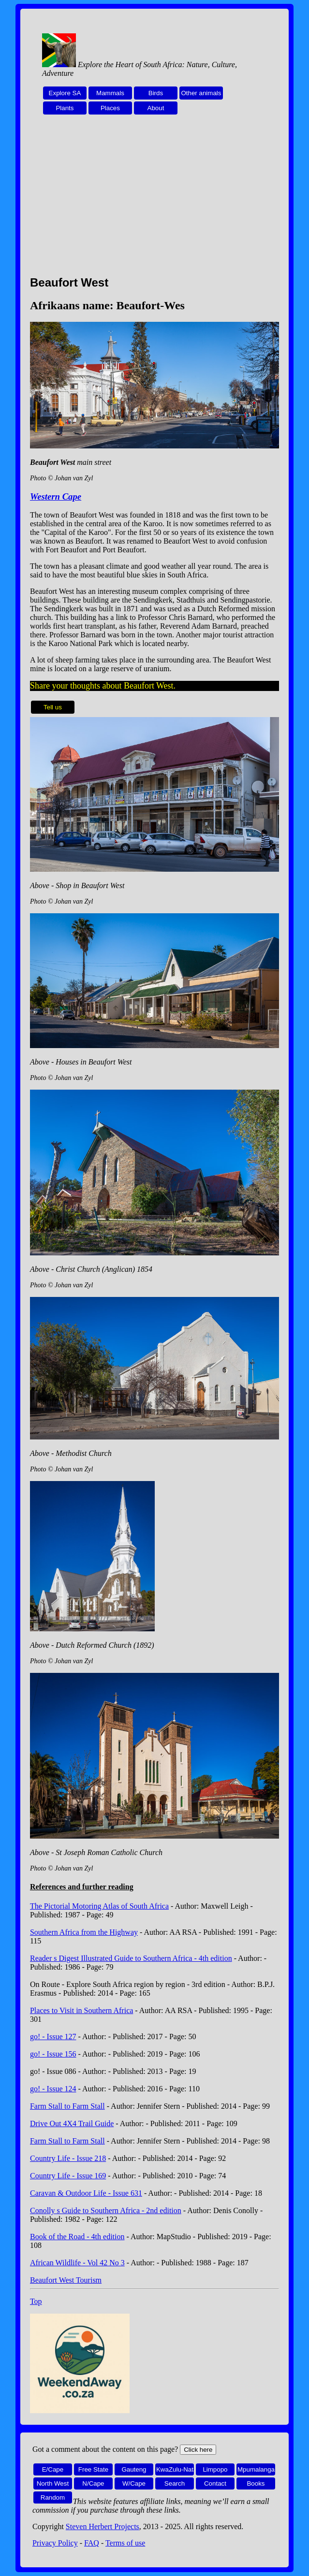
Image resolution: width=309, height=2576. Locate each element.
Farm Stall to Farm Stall (67, 2106)
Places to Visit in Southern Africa (81, 2010)
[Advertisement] (154, 200)
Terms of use (125, 2543)
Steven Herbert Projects (102, 2526)
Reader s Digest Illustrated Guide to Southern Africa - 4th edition (131, 1958)
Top (36, 2301)
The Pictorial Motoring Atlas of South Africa (99, 1906)
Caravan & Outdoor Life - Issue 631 (86, 2193)
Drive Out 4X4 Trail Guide (72, 2123)
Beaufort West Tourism (66, 2280)
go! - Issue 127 (53, 2036)
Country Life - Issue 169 (68, 2176)
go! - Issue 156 (53, 2054)
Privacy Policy (55, 2543)
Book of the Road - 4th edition (77, 2236)
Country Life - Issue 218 (68, 2158)
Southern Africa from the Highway (84, 1932)
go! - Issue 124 (53, 2089)
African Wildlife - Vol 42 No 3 (77, 2263)
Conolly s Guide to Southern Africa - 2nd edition (105, 2210)
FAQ (91, 2543)
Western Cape (55, 496)
